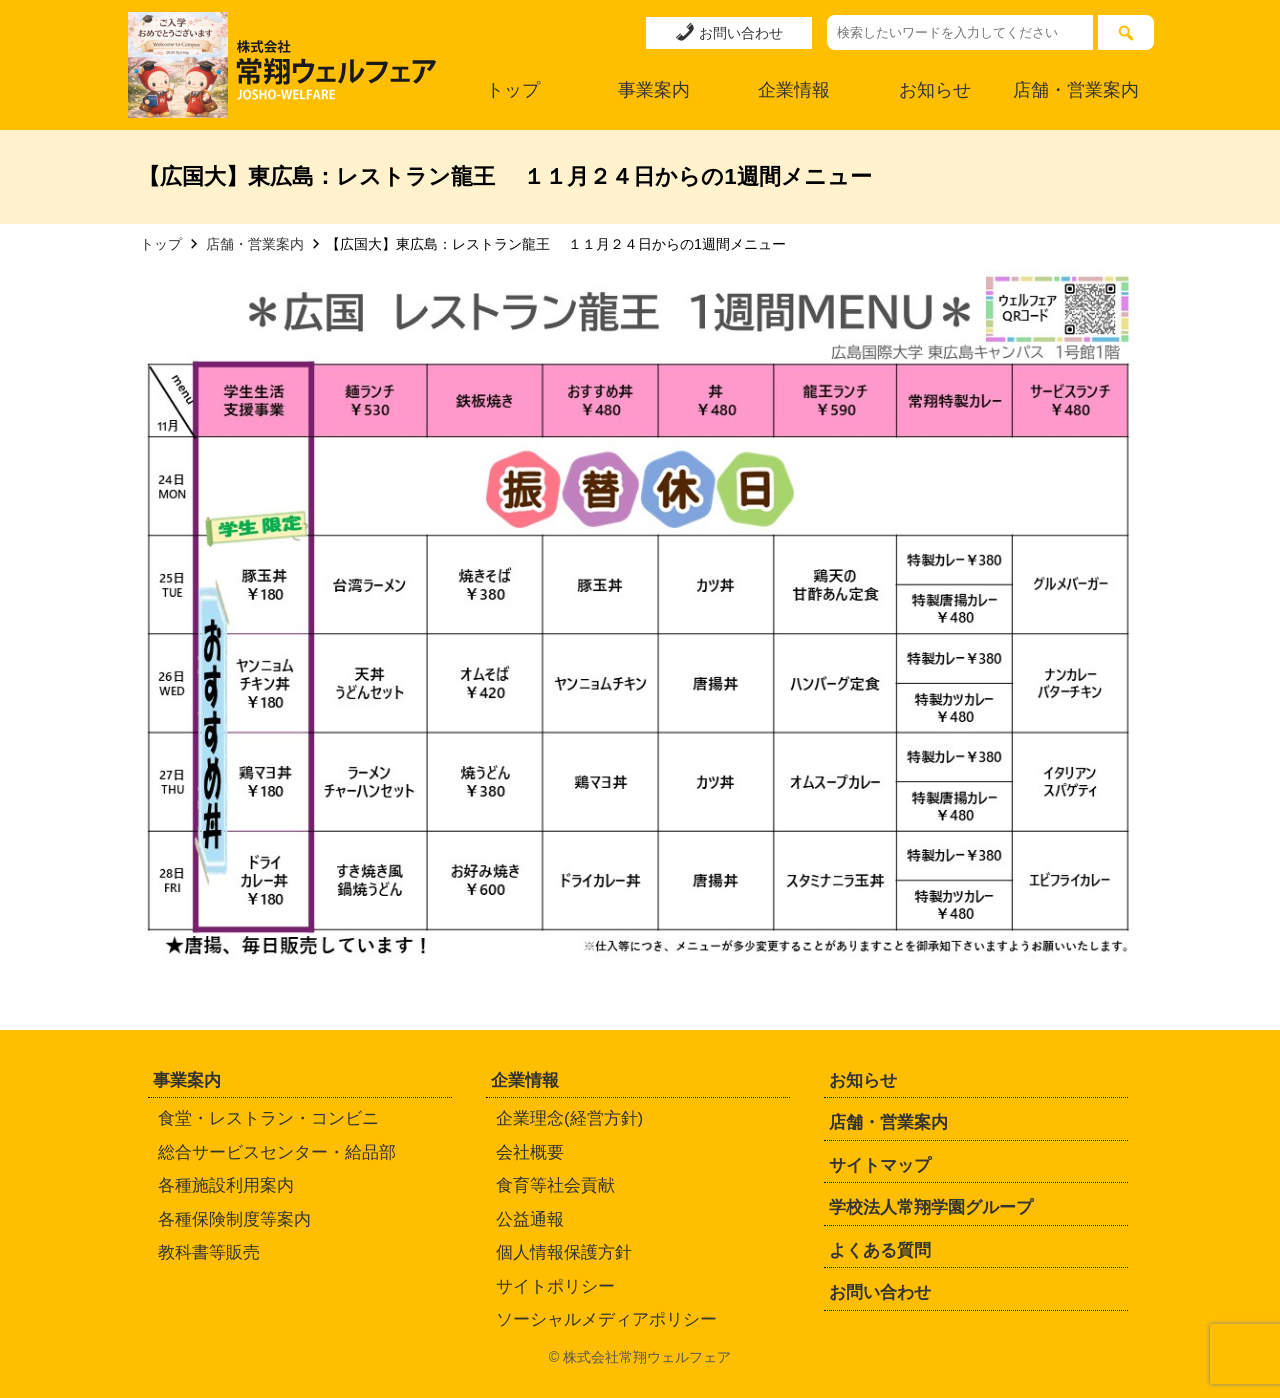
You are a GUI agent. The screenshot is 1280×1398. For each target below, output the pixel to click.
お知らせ (935, 90)
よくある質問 (880, 1250)
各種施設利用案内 (226, 1185)
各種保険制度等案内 (234, 1219)
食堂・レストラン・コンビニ (268, 1118)
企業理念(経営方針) (569, 1118)
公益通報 (530, 1219)
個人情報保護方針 (564, 1252)
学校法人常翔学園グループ (931, 1207)
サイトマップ (880, 1165)
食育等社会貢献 (555, 1185)
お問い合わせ (729, 32)
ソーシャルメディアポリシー (606, 1319)
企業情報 (794, 90)
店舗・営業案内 (1076, 90)
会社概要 (530, 1152)
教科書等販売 (209, 1252)
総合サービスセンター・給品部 (277, 1152)
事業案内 (654, 90)
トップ (513, 90)
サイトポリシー (555, 1286)
